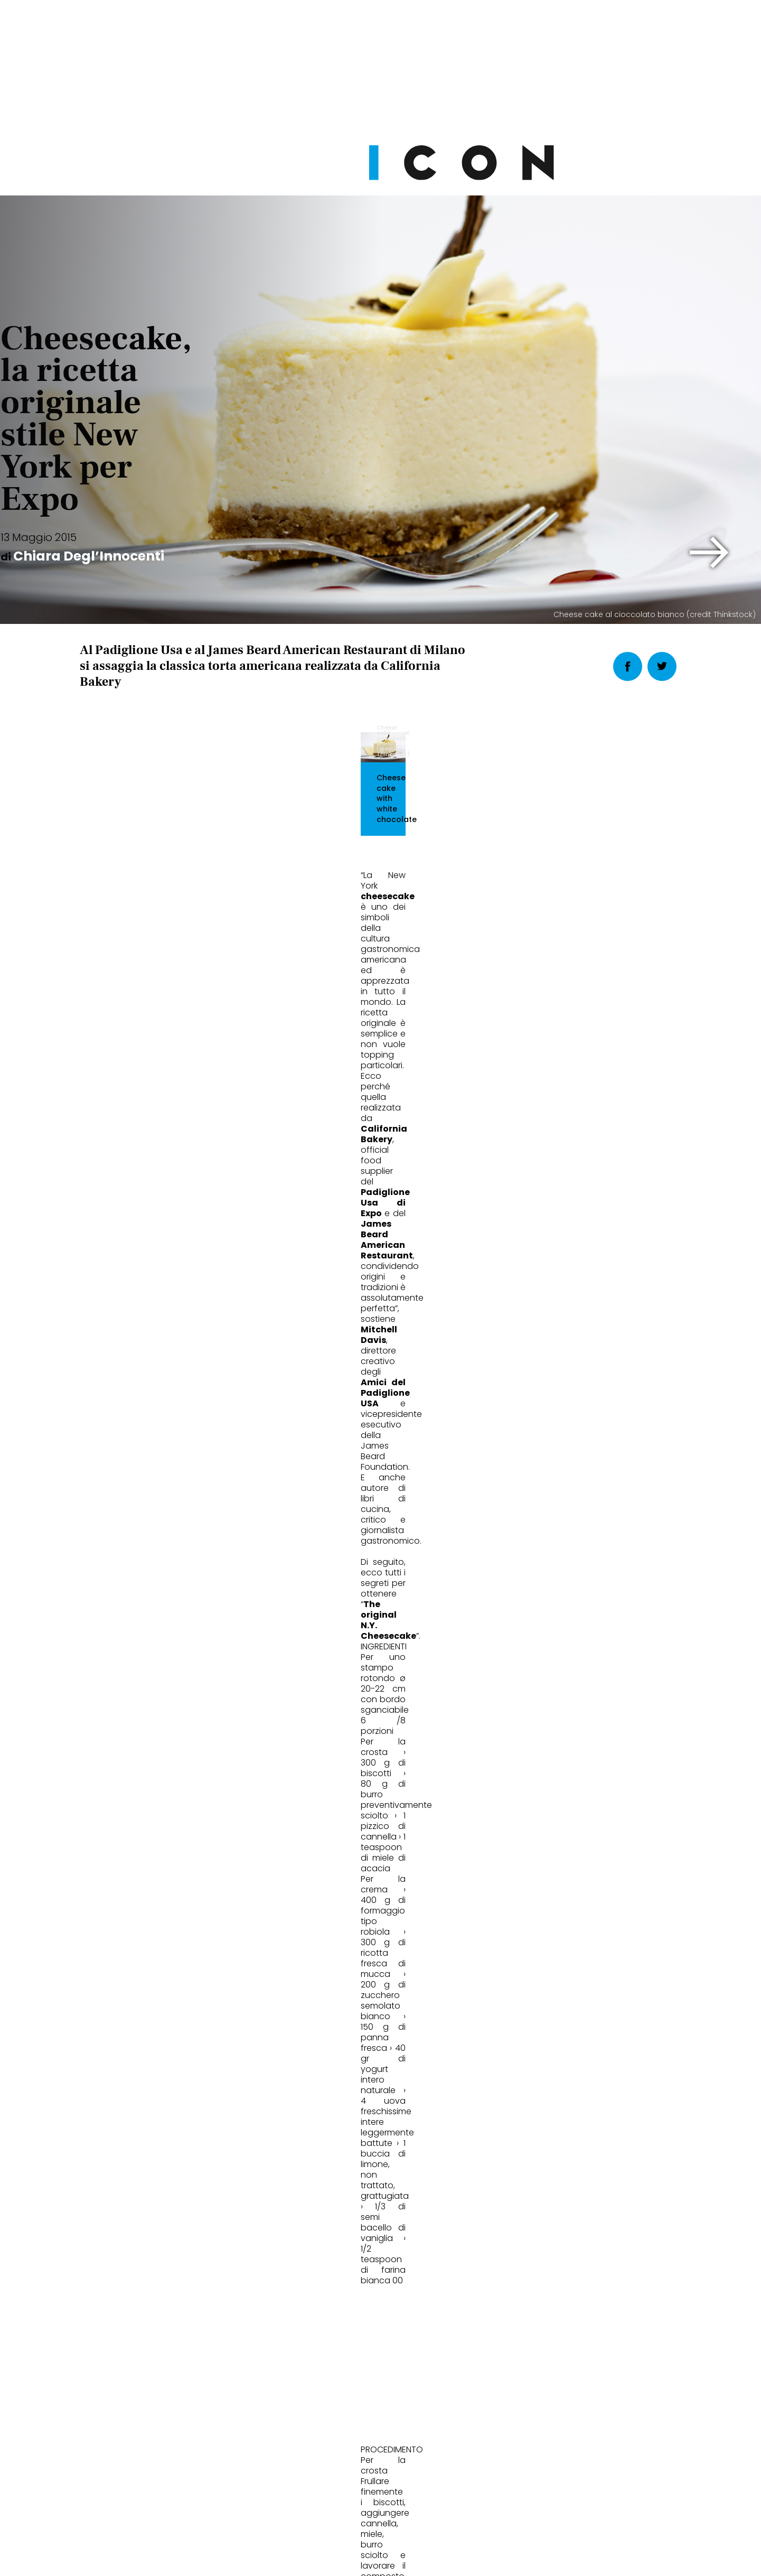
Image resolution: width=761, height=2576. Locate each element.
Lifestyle (523, 1812)
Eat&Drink (116, 1812)
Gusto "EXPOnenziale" (145, 1848)
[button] (709, 552)
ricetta (152, 1598)
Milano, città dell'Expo (351, 1848)
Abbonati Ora (539, 2304)
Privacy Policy (281, 2558)
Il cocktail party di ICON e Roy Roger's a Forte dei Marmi (578, 1855)
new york (102, 1598)
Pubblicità (488, 2558)
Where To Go (329, 1812)
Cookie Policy (351, 2558)
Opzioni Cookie (423, 2558)
